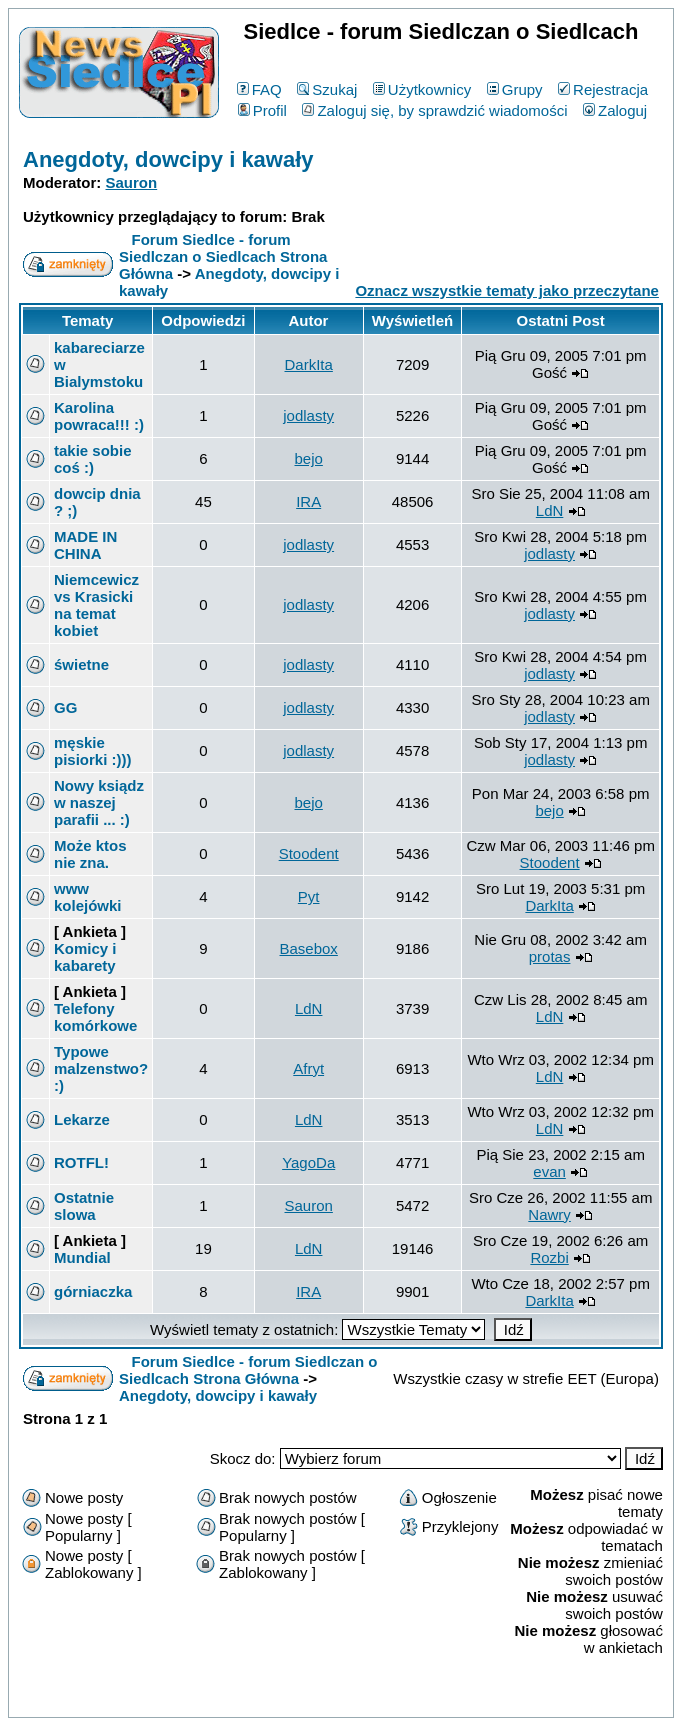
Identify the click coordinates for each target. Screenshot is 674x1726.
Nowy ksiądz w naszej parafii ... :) (99, 802)
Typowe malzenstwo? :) (101, 1068)
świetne (81, 664)
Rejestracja (603, 89)
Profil (262, 110)
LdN (550, 510)
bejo (309, 458)
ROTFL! (81, 1162)
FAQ (259, 89)
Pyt (309, 896)
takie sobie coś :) (93, 459)
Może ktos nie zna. (90, 854)
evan (549, 1171)
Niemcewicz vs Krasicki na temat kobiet (96, 605)
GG (65, 707)
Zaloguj (615, 110)
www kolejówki (88, 897)
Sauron (132, 182)
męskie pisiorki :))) (93, 751)
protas (550, 956)
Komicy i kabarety (85, 957)
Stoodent (309, 853)
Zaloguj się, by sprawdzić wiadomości (434, 110)
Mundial (82, 1257)
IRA (308, 501)
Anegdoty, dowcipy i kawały (168, 159)
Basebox (309, 948)
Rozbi (549, 1257)
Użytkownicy (422, 89)
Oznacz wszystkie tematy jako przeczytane (506, 290)
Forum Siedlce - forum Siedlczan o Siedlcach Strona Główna (223, 256)
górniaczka (93, 1291)
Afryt (308, 1068)
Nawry (549, 1214)
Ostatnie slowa (84, 1206)
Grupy (515, 89)
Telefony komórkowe (95, 1017)
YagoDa (308, 1162)
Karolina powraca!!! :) (99, 416)
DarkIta (309, 364)
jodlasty (308, 415)
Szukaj (327, 89)
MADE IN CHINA (85, 545)
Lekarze (82, 1119)
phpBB (295, 1698)
